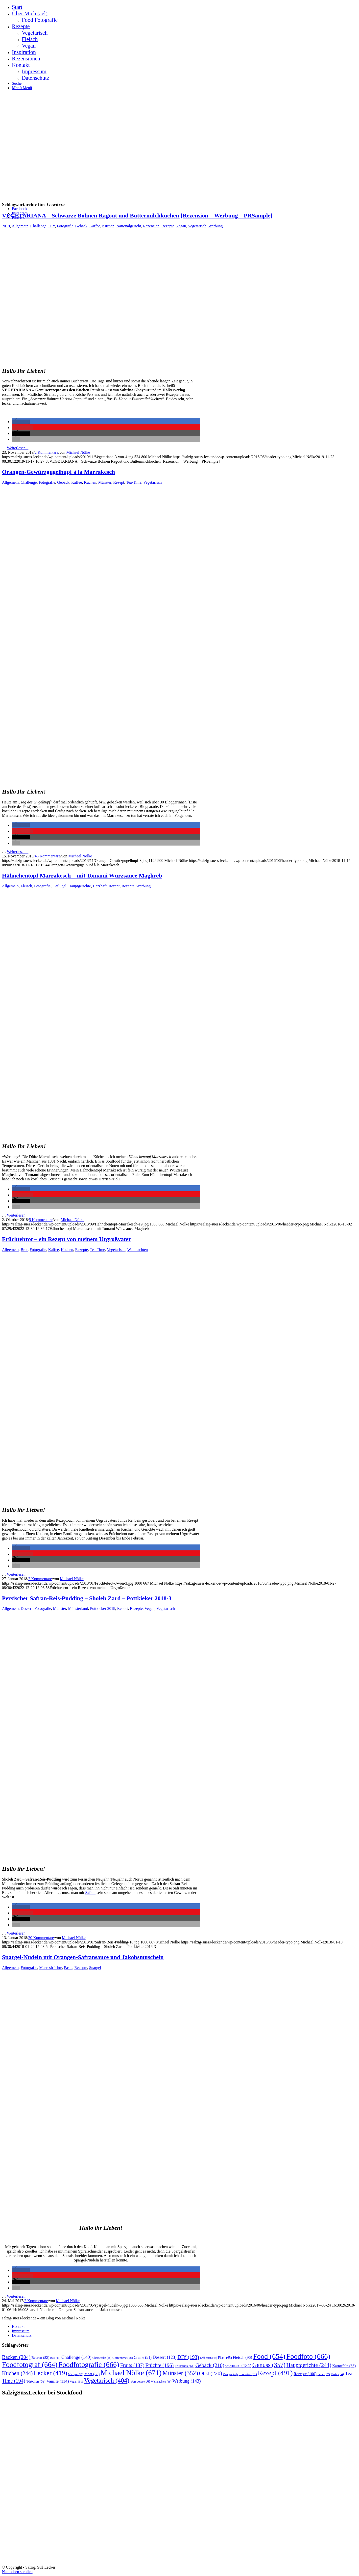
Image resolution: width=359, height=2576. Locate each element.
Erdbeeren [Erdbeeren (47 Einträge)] (208, 2357)
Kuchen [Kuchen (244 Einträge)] (17, 2373)
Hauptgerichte (79, 886)
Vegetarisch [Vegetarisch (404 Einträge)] (106, 2380)
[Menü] (22, 88)
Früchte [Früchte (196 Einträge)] (159, 2365)
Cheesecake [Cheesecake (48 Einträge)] (101, 2358)
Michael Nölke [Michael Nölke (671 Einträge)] (131, 2373)
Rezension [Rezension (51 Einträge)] (248, 2374)
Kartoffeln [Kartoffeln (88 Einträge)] (344, 2366)
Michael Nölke (78, 452)
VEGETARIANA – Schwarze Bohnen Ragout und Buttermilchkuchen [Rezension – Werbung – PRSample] (137, 215)
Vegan (181, 226)
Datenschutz (21, 2335)
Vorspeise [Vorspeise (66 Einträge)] (140, 2381)
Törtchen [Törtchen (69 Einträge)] (36, 2381)
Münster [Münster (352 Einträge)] (180, 2373)
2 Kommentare (46, 452)
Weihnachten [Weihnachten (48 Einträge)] (161, 2381)
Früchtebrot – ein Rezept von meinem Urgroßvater (66, 1239)
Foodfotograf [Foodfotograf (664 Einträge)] (29, 2364)
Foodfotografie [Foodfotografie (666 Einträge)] (88, 2364)
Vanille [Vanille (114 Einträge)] (58, 2381)
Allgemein (20, 226)
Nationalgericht (128, 226)
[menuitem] (184, 7)
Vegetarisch (197, 226)
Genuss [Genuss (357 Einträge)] (269, 2365)
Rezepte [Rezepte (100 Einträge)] (305, 2373)
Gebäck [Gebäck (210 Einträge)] (209, 2365)
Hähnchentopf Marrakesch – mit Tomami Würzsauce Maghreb (82, 875)
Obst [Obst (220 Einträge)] (210, 2373)
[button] (21, 422)
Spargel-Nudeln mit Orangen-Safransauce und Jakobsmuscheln (83, 1957)
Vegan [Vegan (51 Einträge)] (76, 2381)
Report (122, 1608)
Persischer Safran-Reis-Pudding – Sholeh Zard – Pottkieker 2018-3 (86, 1598)
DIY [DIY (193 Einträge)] (188, 2357)
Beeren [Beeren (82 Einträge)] (40, 2357)
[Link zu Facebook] (19, 209)
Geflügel (59, 886)
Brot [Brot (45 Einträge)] (55, 2357)
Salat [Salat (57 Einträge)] (323, 2374)
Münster (104, 482)
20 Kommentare (41, 1938)
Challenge (38, 226)
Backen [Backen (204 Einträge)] (16, 2357)
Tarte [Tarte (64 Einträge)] (337, 2374)
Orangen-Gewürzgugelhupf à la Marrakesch (58, 472)
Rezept (118, 482)
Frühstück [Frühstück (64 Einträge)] (184, 2366)
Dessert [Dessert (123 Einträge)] (164, 2357)
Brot (24, 1250)
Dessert (27, 1608)
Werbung (215, 226)
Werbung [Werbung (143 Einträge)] (186, 2381)
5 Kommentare (41, 1220)
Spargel (95, 1967)
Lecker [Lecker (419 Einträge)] (50, 2373)
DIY (51, 226)
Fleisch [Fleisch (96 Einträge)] (242, 2357)
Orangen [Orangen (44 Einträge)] (230, 2374)
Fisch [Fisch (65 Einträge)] (225, 2358)
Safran (90, 1892)
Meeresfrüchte (50, 1967)
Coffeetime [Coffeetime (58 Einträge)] (122, 2358)
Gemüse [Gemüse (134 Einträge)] (238, 2365)
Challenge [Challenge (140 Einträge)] (76, 2357)
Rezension (151, 226)
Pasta (68, 1967)
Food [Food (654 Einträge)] (269, 2356)
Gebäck (81, 226)
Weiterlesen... (17, 448)
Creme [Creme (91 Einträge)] (142, 2357)
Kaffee (94, 226)
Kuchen (108, 226)
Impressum (20, 2331)
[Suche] (17, 83)
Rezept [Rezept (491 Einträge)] (275, 2373)
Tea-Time (133, 482)
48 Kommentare (47, 856)
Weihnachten (137, 1250)
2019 (6, 226)
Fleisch (26, 886)
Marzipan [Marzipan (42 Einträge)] (75, 2374)
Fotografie (65, 226)
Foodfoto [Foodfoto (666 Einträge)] (308, 2356)
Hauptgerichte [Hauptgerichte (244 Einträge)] (309, 2365)
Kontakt (18, 2326)
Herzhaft (100, 886)
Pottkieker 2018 (102, 1608)
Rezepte (168, 226)
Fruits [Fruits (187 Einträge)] (132, 2365)
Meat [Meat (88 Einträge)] (92, 2374)
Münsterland (78, 1608)
